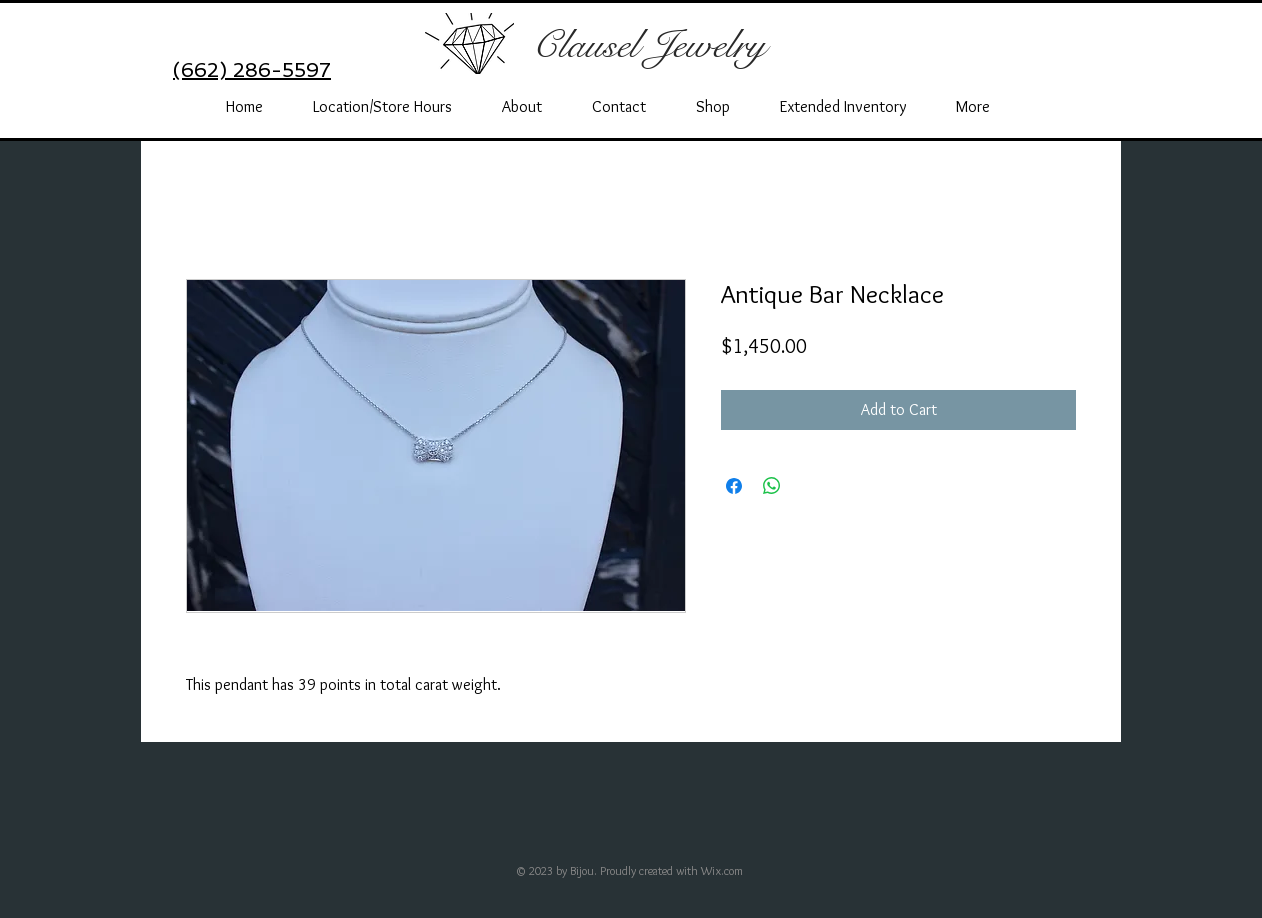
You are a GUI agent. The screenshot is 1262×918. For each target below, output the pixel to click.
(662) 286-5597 (252, 70)
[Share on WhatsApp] (772, 486)
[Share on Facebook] (734, 486)
